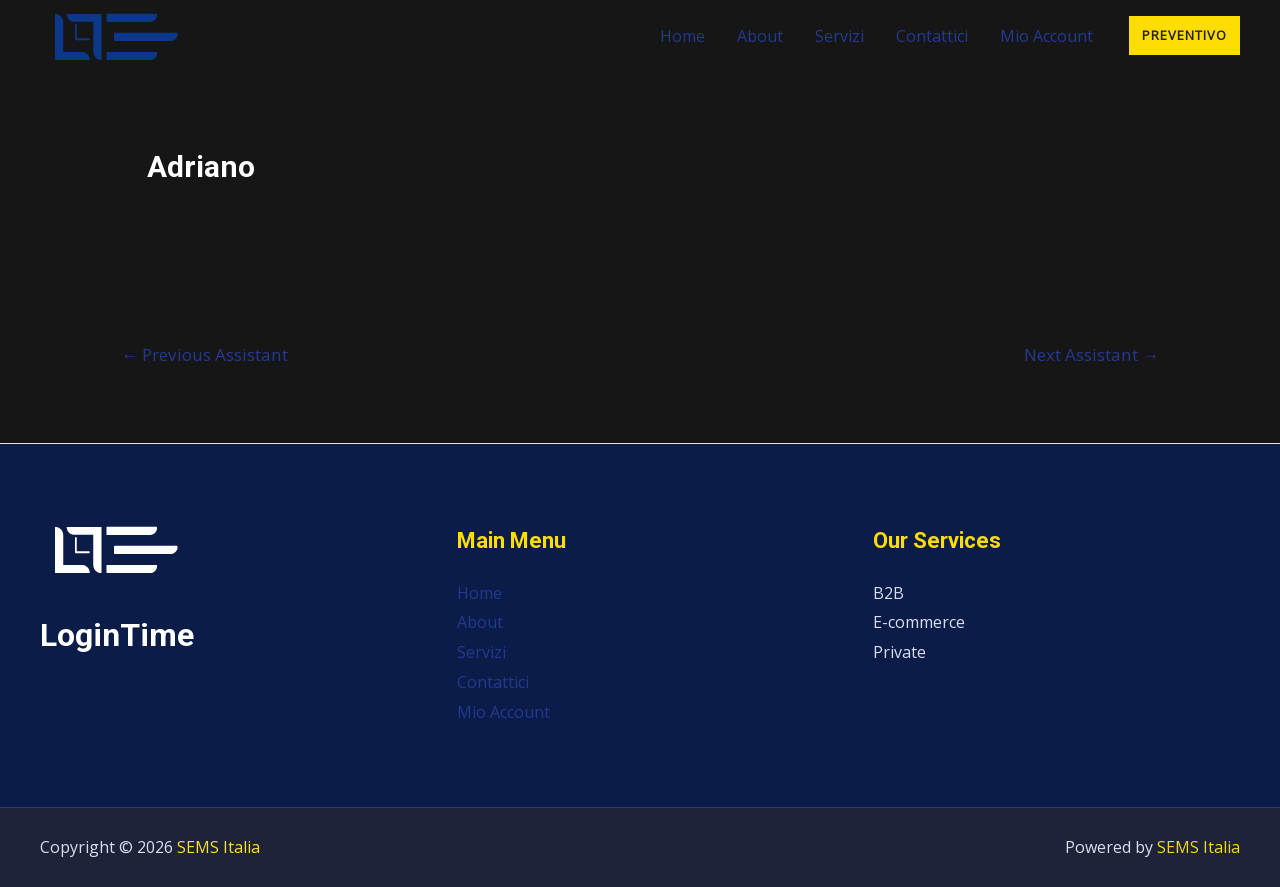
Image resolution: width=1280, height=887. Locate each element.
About (760, 36)
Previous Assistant (204, 354)
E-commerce (919, 622)
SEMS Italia (218, 847)
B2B (888, 593)
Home (682, 36)
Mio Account (1046, 36)
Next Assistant (1091, 354)
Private (899, 652)
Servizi (839, 36)
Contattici (932, 36)
